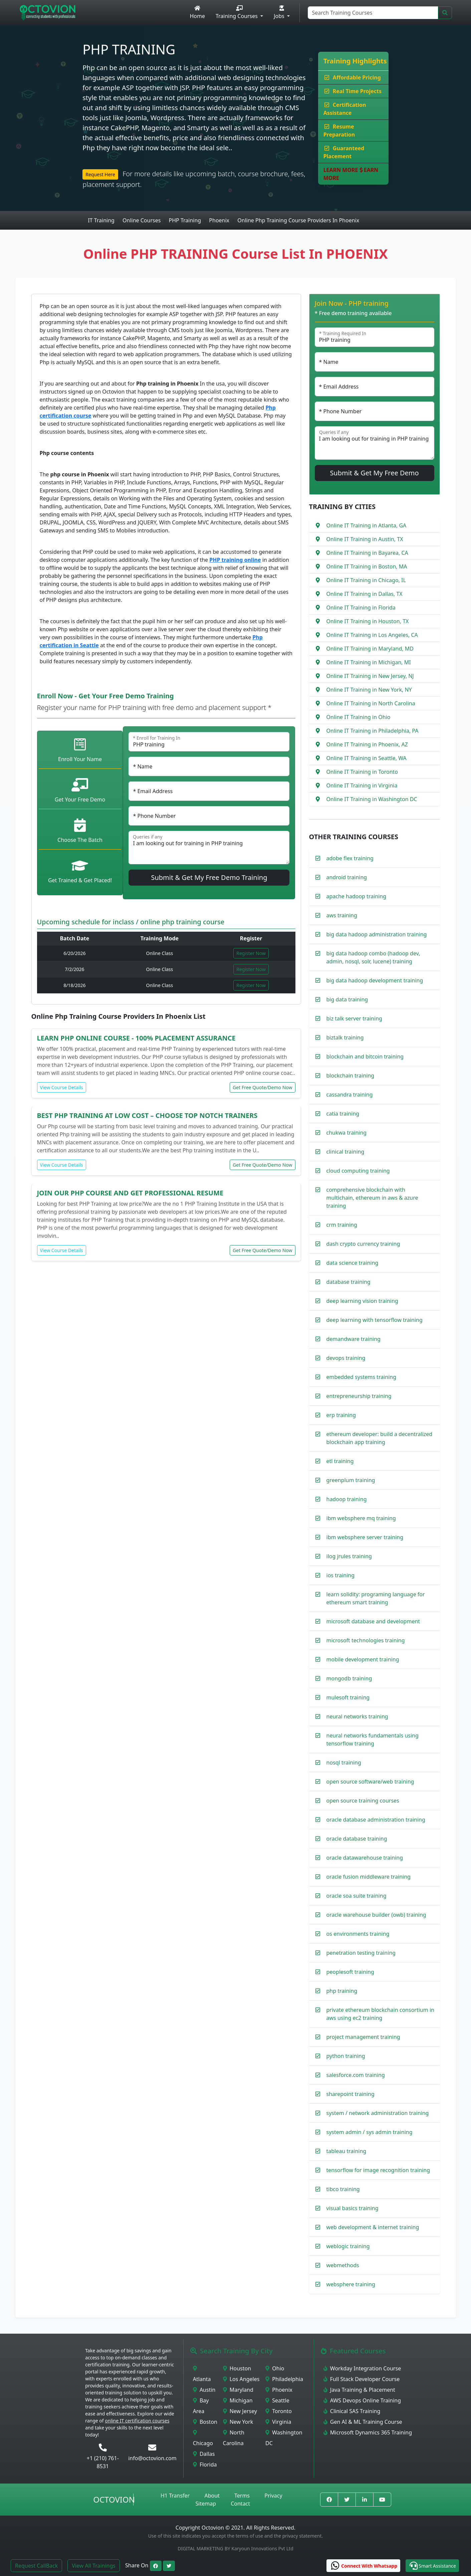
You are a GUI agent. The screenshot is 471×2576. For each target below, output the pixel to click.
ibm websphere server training (365, 1537)
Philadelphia (284, 2379)
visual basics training (352, 2208)
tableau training (346, 2151)
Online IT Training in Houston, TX (367, 621)
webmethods (342, 2265)
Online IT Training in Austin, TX (364, 539)
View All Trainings (93, 2565)
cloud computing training (358, 1170)
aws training (341, 915)
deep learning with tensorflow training (374, 1320)
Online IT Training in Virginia (362, 785)
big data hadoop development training (374, 980)
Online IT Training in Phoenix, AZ (367, 744)
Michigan (238, 2400)
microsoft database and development (373, 1621)
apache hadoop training (356, 896)
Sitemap (206, 2503)
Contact (240, 2503)
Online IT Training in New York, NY (369, 689)
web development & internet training (372, 2227)
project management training (363, 2037)
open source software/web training (370, 1781)
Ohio (274, 2368)
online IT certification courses (137, 2420)
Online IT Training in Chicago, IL (366, 580)
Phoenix (278, 2389)
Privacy (273, 2495)
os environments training (358, 1933)
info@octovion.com (152, 2458)
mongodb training (349, 1678)
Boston (205, 2421)
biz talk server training (354, 1018)
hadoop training (346, 1499)
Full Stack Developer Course (361, 2379)
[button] (432, 2565)
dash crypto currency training (363, 1243)
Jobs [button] (280, 12)
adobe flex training (350, 858)
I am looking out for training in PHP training (209, 847)
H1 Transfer (175, 2495)
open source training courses (362, 1800)
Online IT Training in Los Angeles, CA (372, 635)
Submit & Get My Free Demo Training (209, 877)
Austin (204, 2389)
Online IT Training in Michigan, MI (368, 662)
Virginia (278, 2421)
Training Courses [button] (237, 12)
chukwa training (346, 1132)
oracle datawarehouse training (364, 1857)
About (211, 2495)
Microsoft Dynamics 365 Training (367, 2432)
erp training (341, 1415)
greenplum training (350, 1480)
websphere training (350, 2284)
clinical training (345, 1151)
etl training (340, 1461)
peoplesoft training (350, 1971)
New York (238, 2421)
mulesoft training (348, 1697)
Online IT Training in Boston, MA (366, 566)
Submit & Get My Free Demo (374, 472)
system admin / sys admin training (369, 2132)
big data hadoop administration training (376, 934)
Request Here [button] (100, 174)
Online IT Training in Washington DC (371, 799)
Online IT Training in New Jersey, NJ (370, 676)
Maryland (238, 2389)
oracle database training (356, 1838)
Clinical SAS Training (352, 2411)
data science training (352, 1262)
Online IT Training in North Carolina (370, 703)
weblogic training (348, 2246)
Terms (242, 2495)
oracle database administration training (375, 1819)
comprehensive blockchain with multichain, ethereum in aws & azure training (372, 1197)
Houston (237, 2368)
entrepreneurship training (359, 1396)
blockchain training (350, 1075)
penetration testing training (361, 1952)
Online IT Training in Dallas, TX (364, 594)
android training (346, 877)
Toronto (278, 2411)
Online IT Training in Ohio (358, 717)
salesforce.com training (355, 2075)
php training (342, 1991)
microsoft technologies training (365, 1640)
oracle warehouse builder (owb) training (376, 1914)
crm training (341, 1224)
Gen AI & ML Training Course (362, 2421)
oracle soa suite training (356, 1895)
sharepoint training (350, 2094)
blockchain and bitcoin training (365, 1056)
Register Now (251, 953)
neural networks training (357, 1716)
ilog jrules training (349, 1556)
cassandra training (349, 1094)
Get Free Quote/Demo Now (262, 1087)
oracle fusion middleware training (368, 1876)
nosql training (343, 1762)
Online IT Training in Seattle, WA (366, 758)
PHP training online (235, 559)
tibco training (343, 2189)
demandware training (353, 1339)
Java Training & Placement (359, 2389)
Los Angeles (241, 2379)
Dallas (204, 2453)
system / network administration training (377, 2113)
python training (345, 2056)
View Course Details (61, 1087)
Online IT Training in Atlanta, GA (366, 525)
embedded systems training (361, 1377)
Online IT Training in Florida (361, 607)
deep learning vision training (362, 1301)
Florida (205, 2464)
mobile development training (362, 1659)
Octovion (114, 2499)
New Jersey (240, 2411)
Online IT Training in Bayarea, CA (367, 552)
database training (348, 1281)
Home (197, 12)
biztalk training (345, 1037)
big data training (347, 999)
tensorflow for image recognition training (378, 2170)
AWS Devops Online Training (362, 2400)
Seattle (277, 2400)
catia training (343, 1113)
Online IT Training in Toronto (362, 771)
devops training (346, 1358)
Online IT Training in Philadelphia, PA (372, 730)
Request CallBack (36, 2565)
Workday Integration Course (362, 2368)
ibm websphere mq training (361, 1518)
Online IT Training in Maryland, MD (370, 648)
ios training (340, 1575)
